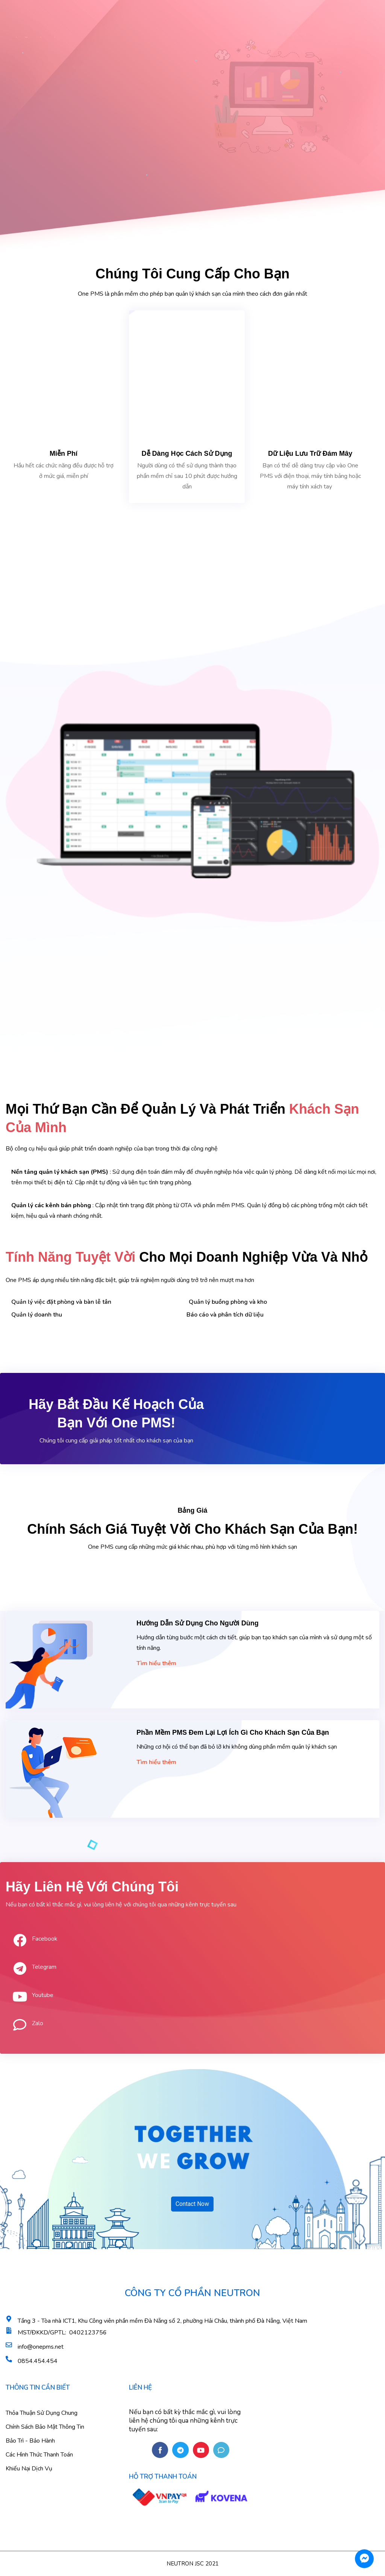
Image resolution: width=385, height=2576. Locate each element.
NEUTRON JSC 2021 (193, 2563)
